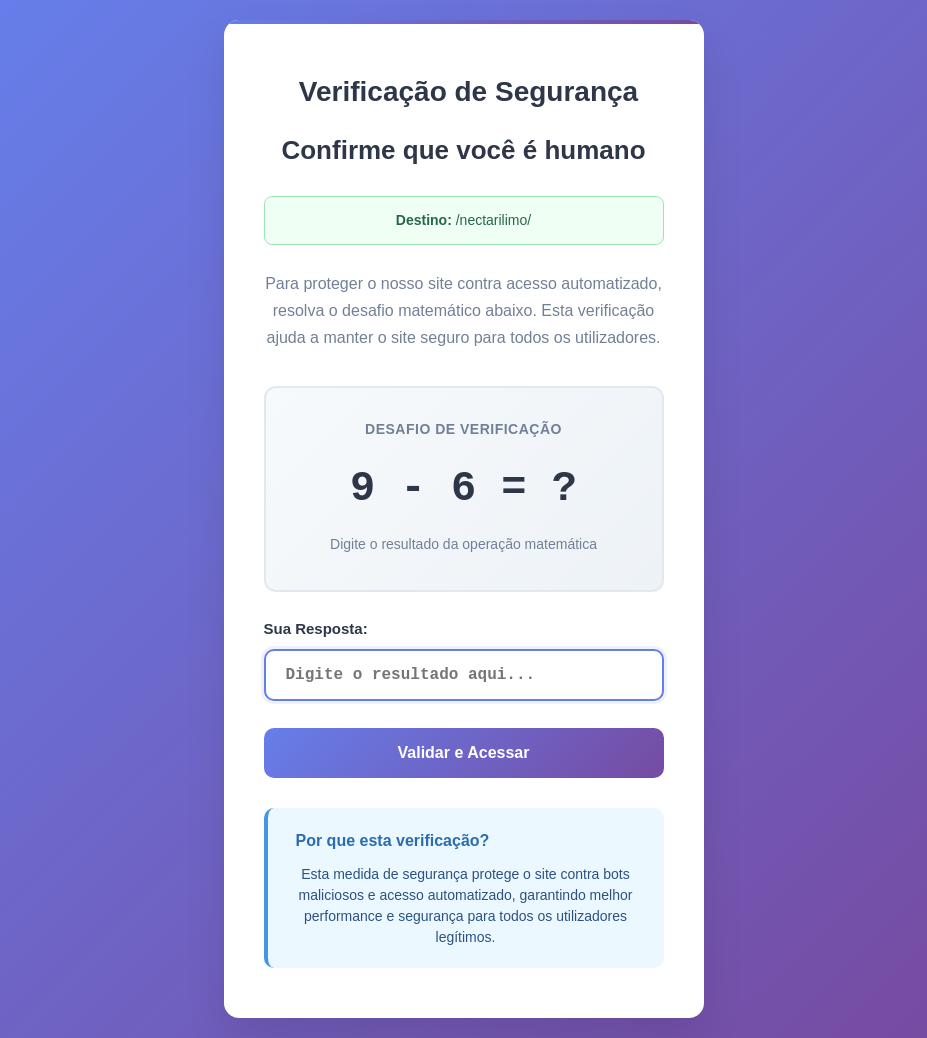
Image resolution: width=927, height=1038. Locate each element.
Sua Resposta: (316, 628)
